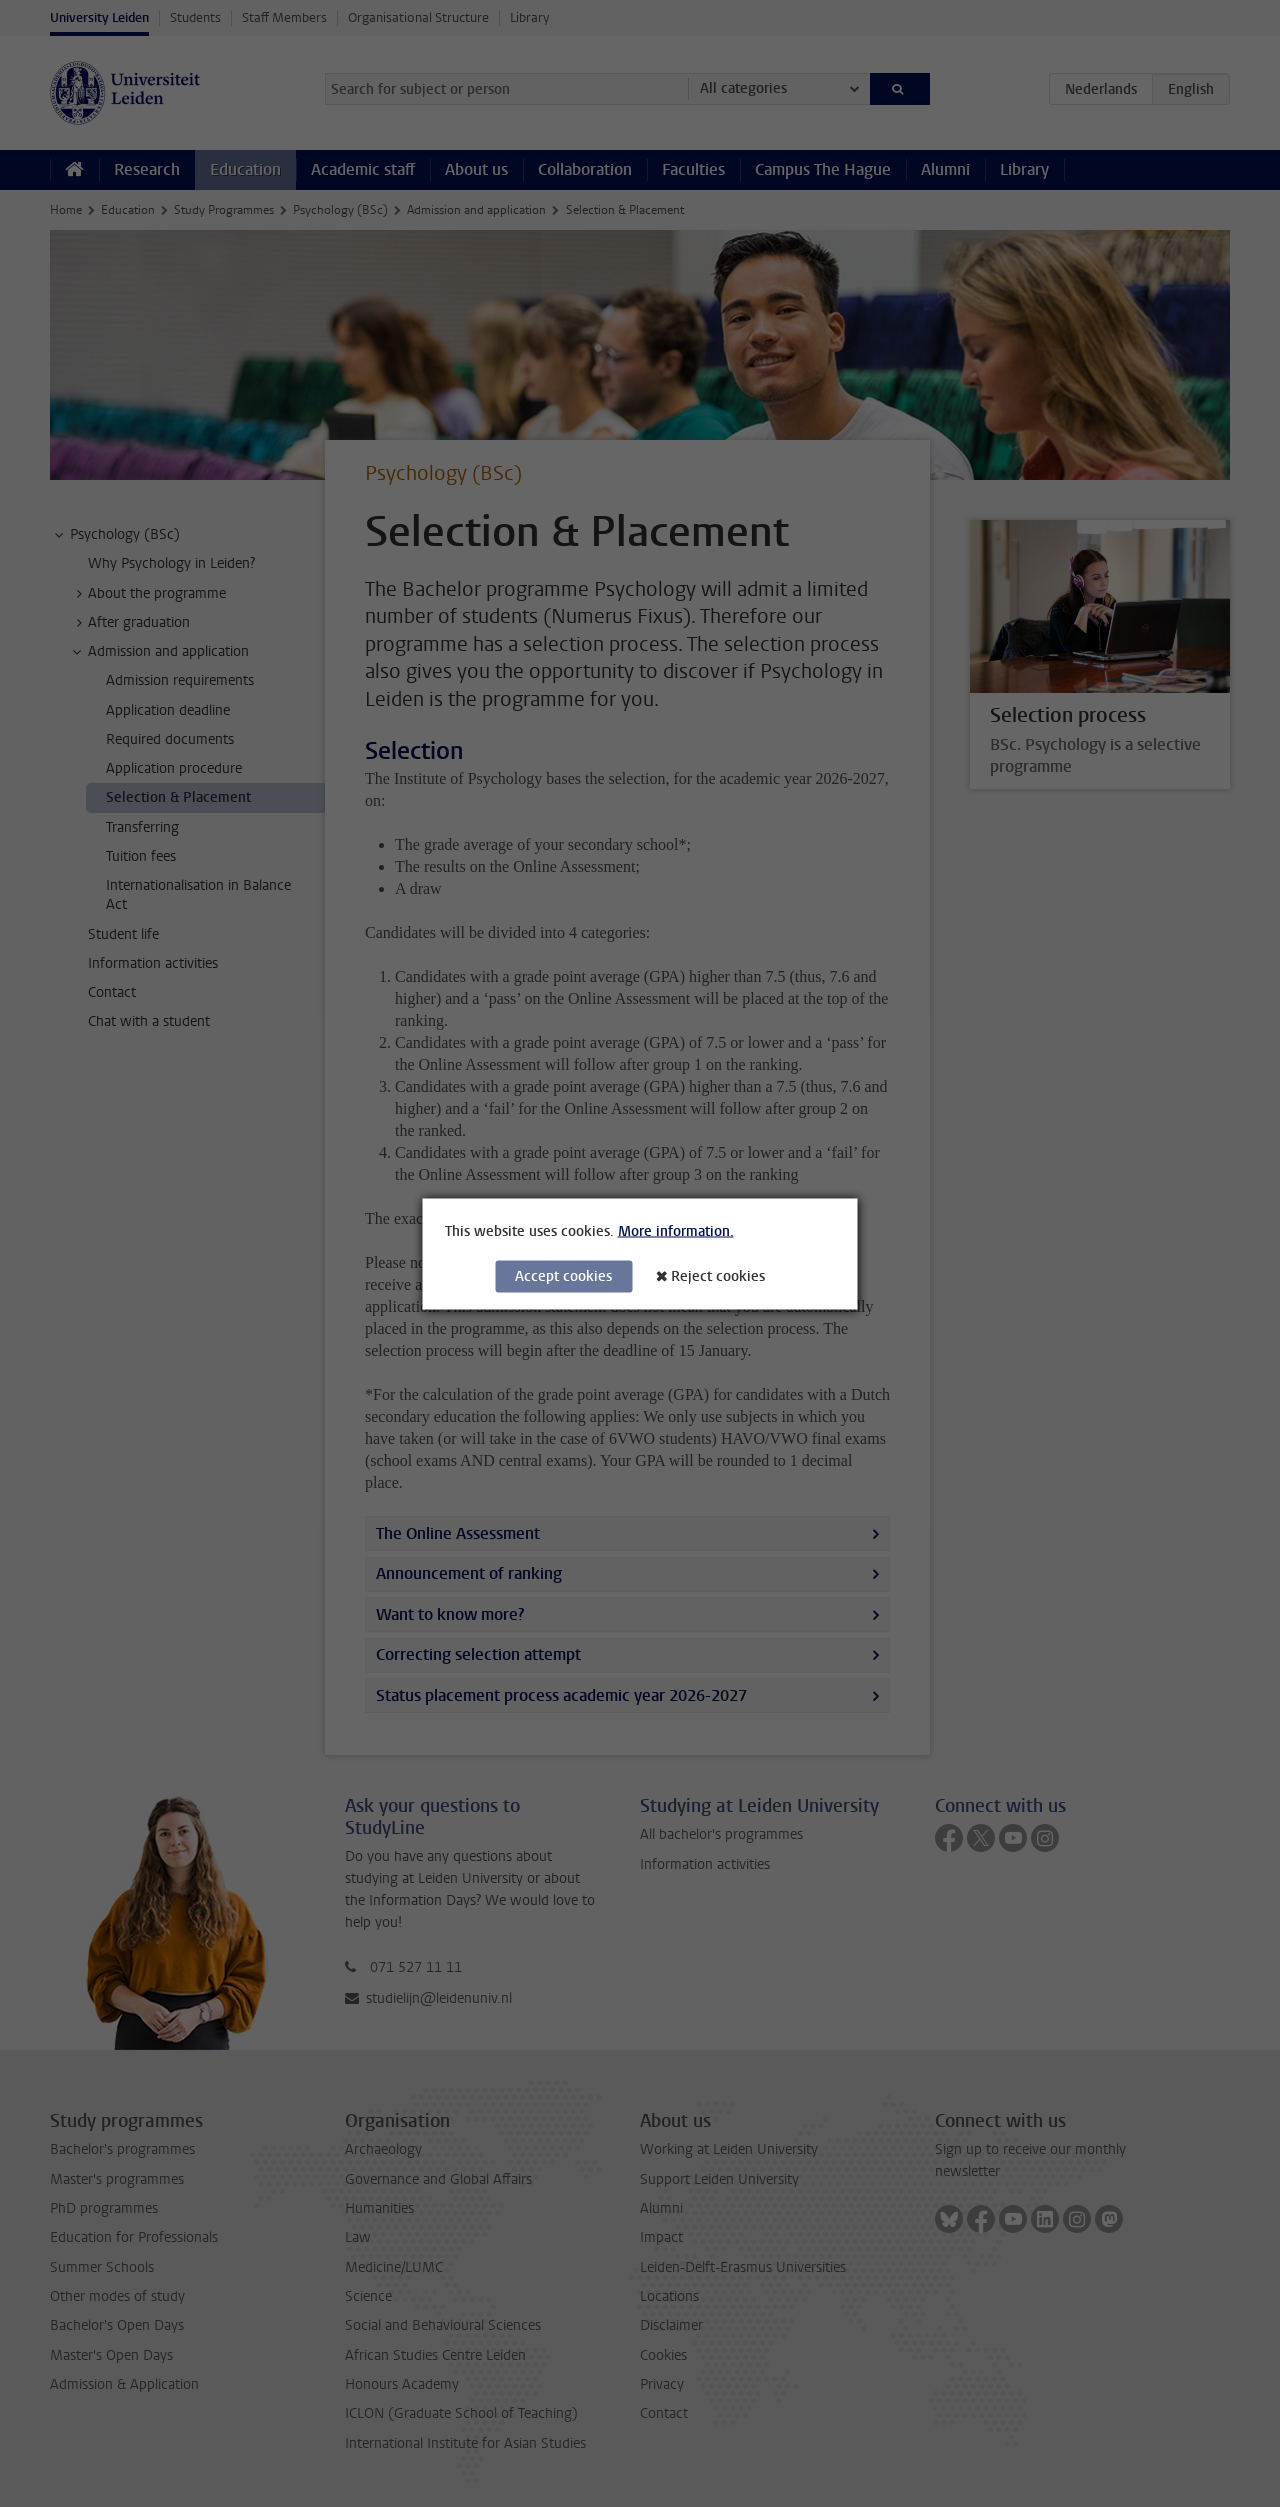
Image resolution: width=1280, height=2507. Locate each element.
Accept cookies (563, 1275)
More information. (676, 1230)
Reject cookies (718, 1275)
